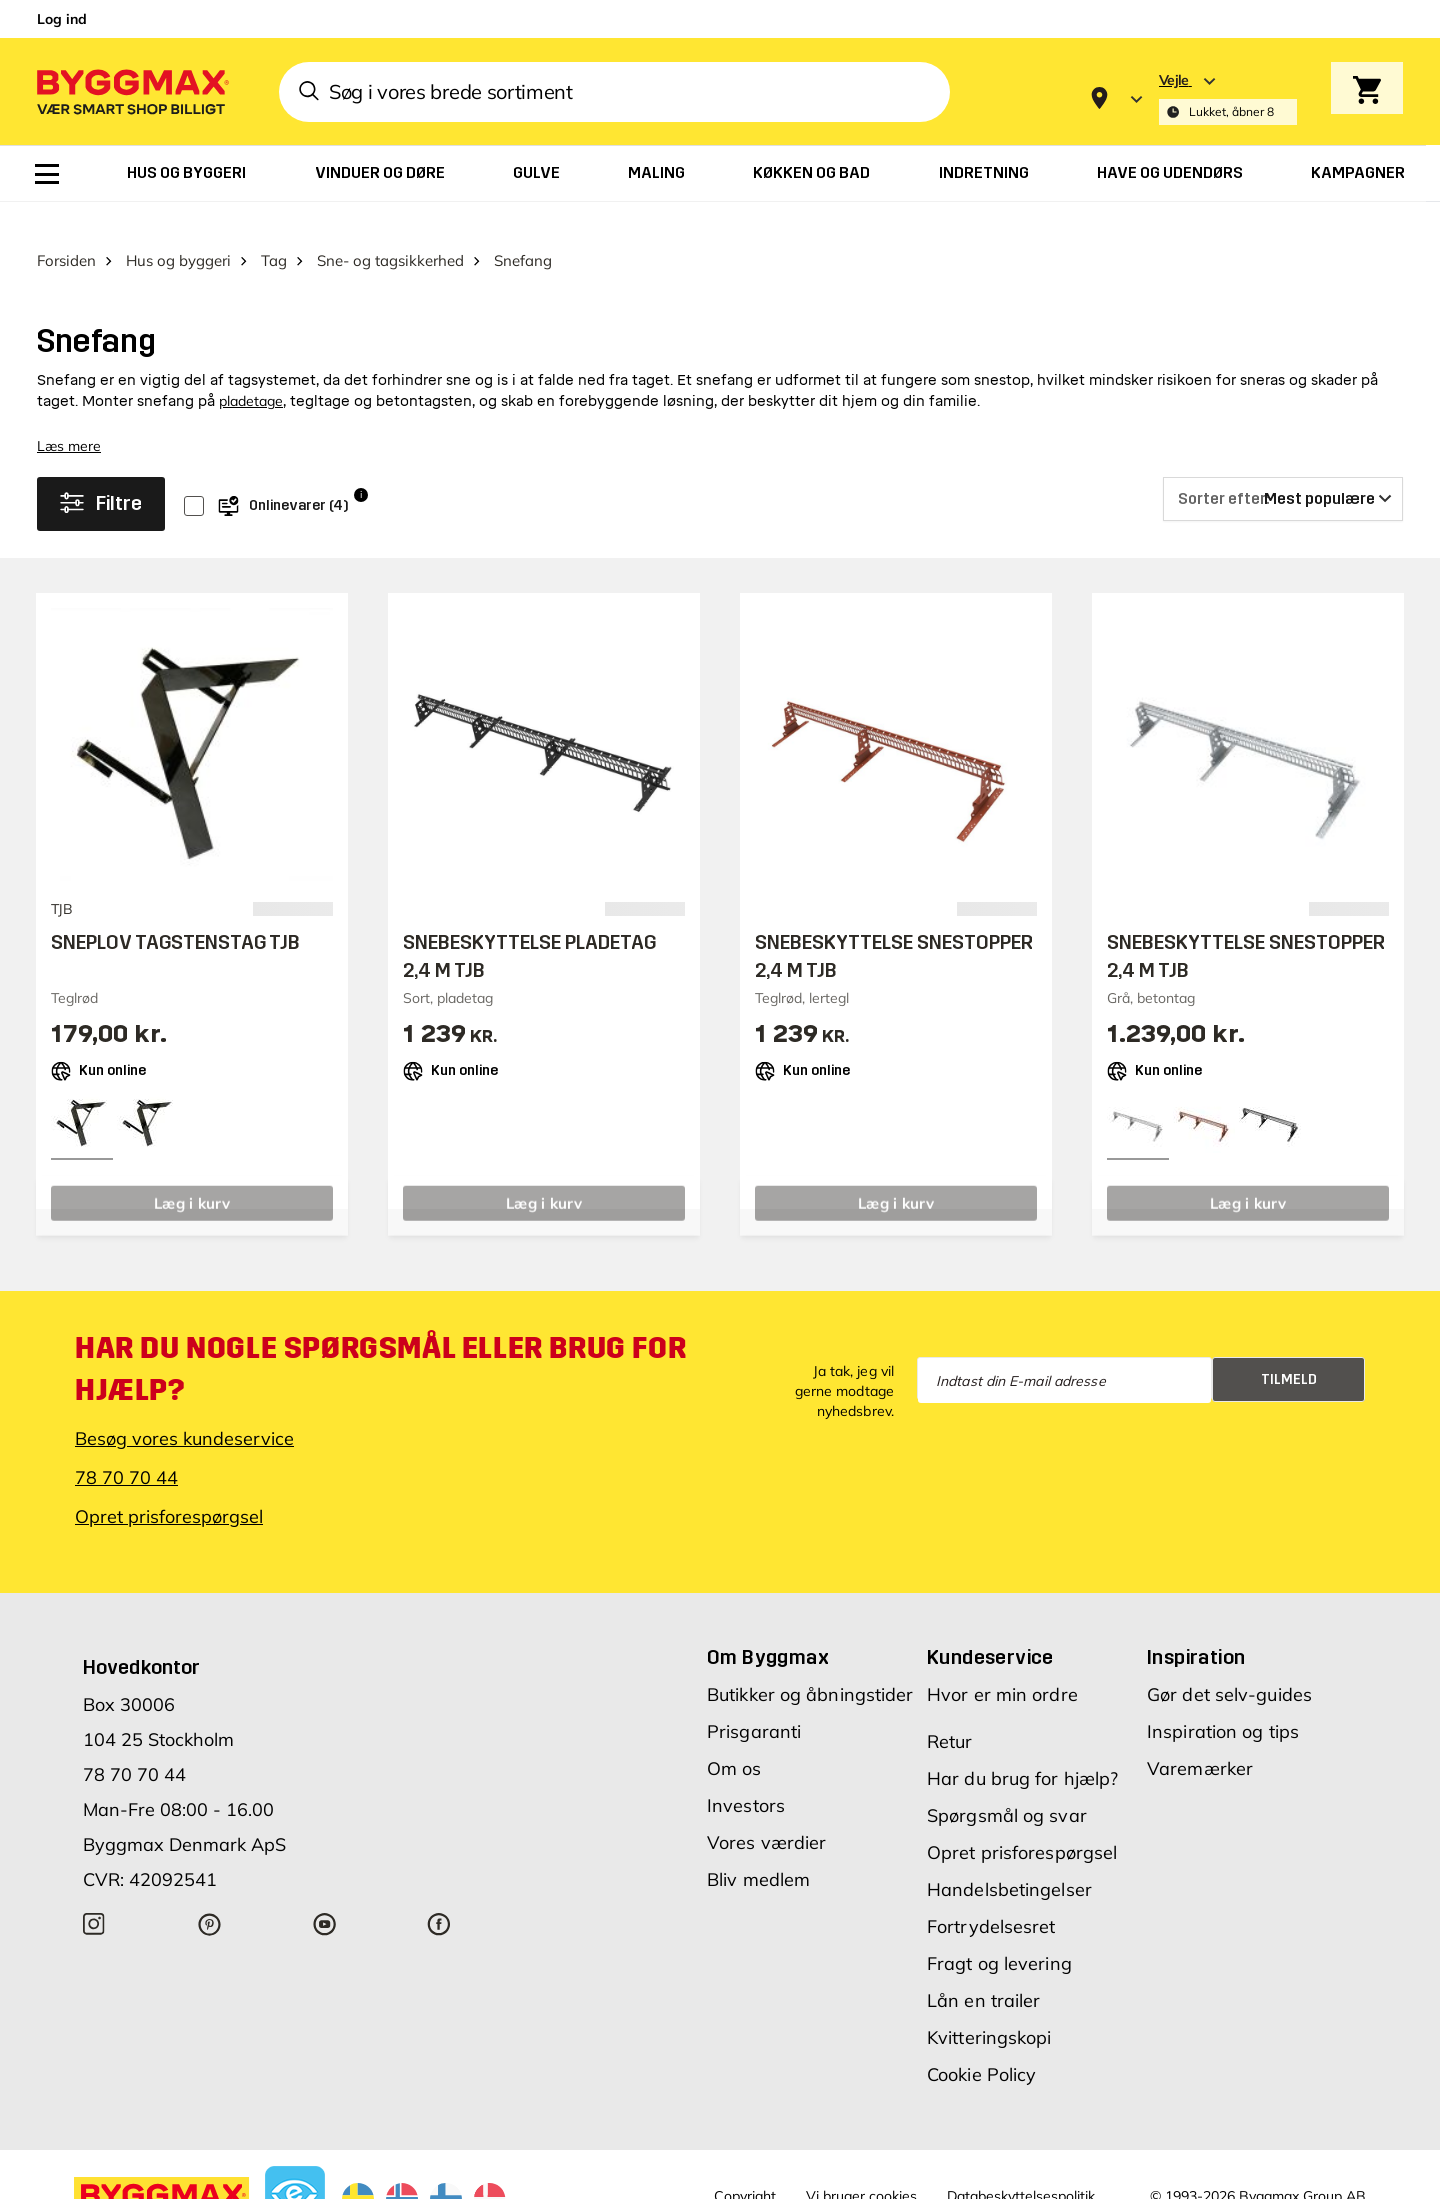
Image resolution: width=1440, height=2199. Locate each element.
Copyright (745, 2165)
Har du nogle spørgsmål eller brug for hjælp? (380, 1338)
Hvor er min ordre (1002, 1663)
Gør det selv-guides (1229, 1663)
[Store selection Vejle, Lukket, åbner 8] (1228, 98)
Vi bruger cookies (861, 2165)
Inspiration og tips (1223, 1700)
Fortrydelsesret (991, 1895)
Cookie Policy (981, 2043)
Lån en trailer (983, 1969)
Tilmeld (1289, 1347)
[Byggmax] (131, 91)
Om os (734, 1737)
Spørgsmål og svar (1007, 1784)
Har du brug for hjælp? (1022, 1747)
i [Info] (361, 463)
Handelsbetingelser (1009, 1858)
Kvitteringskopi (989, 2006)
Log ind (62, 19)
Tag (274, 228)
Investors (746, 1774)
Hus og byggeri (178, 228)
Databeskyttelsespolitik (1021, 2165)
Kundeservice (990, 1626)
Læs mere (69, 414)
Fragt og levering (999, 1932)
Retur (950, 1710)
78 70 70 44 (126, 1446)
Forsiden (66, 228)
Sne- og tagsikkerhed (390, 228)
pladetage (251, 370)
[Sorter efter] (1283, 468)
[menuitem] (47, 174)
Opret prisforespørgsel (169, 1485)
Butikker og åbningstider (810, 1663)
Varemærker (1200, 1737)
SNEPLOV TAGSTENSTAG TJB (175, 911)
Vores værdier (766, 1811)
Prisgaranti (754, 1700)
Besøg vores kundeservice (184, 1407)
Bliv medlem (758, 1848)
